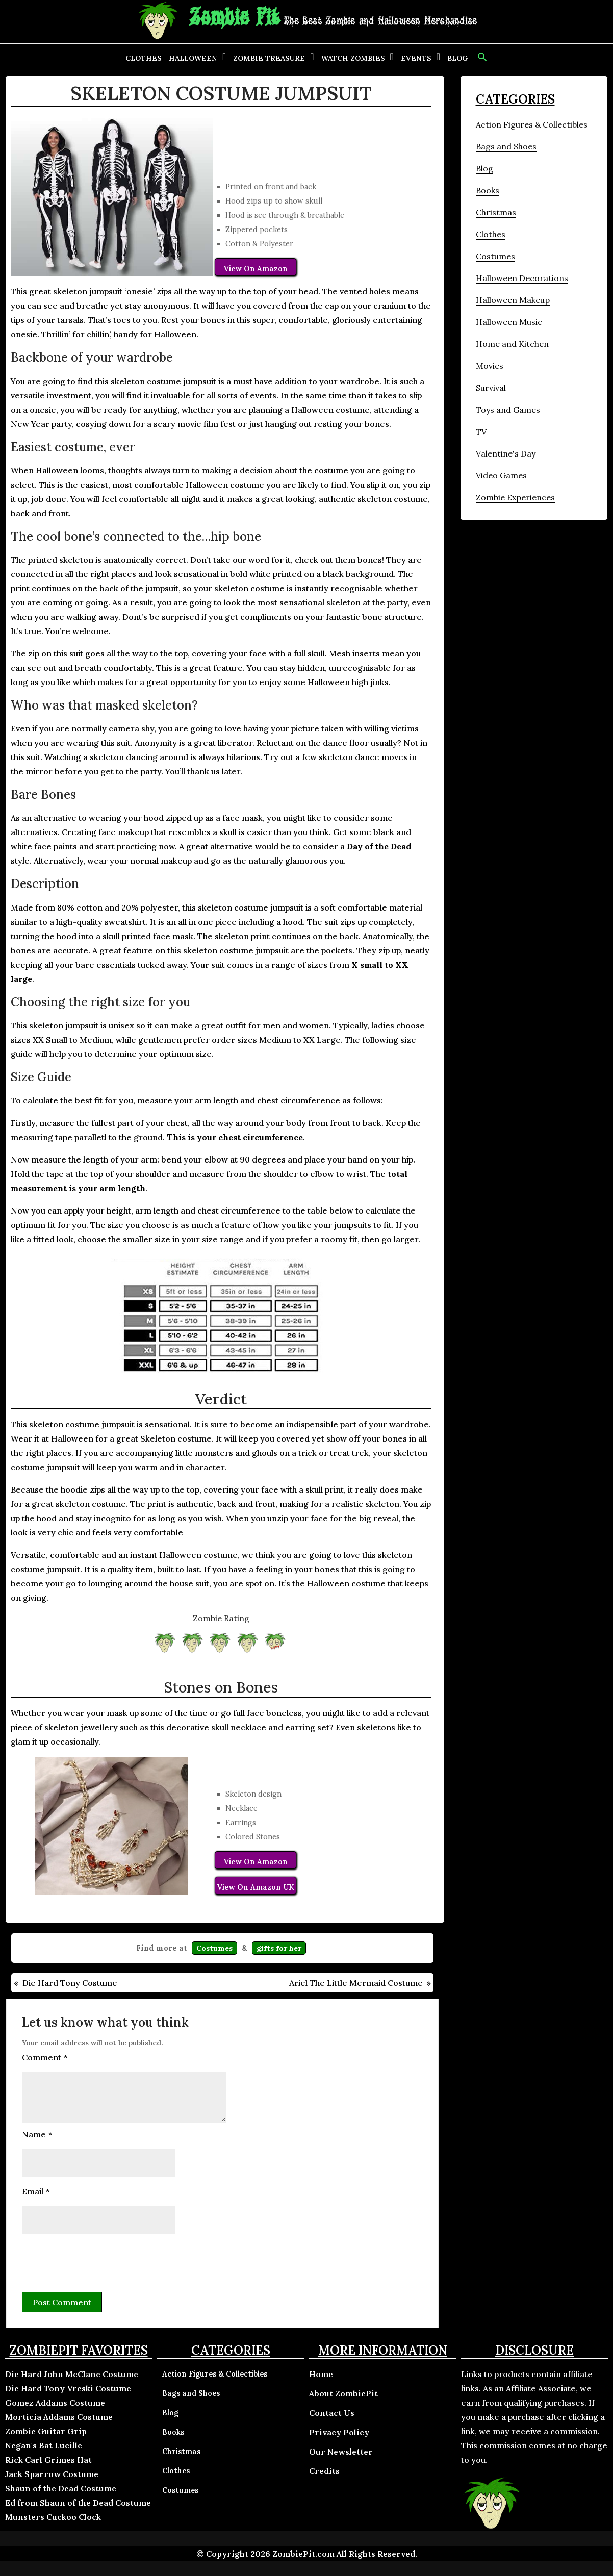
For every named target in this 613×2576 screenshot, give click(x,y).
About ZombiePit (343, 2393)
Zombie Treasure (269, 58)
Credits (324, 2471)
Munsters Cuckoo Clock (53, 2517)
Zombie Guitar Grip (46, 2431)
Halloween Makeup (513, 300)
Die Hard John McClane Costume (71, 2374)
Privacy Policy (339, 2432)
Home (321, 2374)
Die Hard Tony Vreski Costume (68, 2388)
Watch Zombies (353, 58)
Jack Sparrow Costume (51, 2474)
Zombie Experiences (515, 497)
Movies (489, 366)
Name (37, 2134)
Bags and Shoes (506, 146)
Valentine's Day (505, 453)
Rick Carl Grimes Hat (48, 2460)
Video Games (501, 475)
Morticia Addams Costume (59, 2417)
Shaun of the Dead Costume (60, 2488)
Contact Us (331, 2413)
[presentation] (99, 2261)
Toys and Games (508, 410)
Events (416, 58)
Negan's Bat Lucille (43, 2445)
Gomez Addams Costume (55, 2402)
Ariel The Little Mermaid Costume (356, 1983)
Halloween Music (509, 322)
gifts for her (279, 1948)
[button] (481, 57)
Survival (491, 388)
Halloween (193, 58)
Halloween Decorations (522, 278)
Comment (44, 2057)
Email (35, 2191)
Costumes (214, 1948)
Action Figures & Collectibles (532, 124)
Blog (457, 58)
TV (481, 431)
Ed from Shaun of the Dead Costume (78, 2502)
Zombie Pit (234, 18)
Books (487, 190)
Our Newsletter (341, 2451)
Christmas (496, 212)
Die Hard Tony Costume (69, 1983)
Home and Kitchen (512, 344)
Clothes (143, 58)
